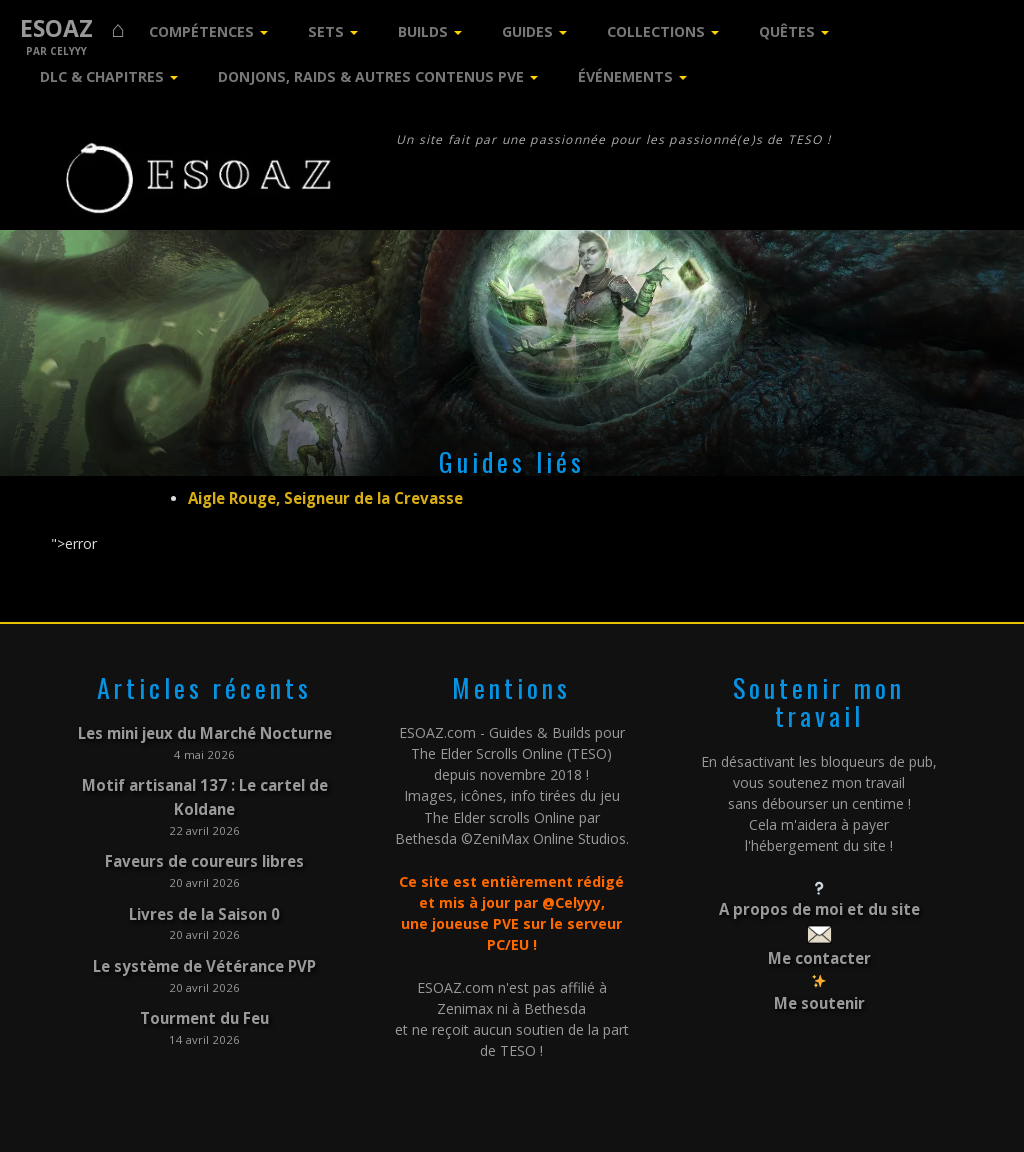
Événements (625, 76)
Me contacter (819, 952)
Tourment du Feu (204, 998)
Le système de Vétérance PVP (205, 948)
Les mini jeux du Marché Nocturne (205, 729)
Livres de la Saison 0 (205, 899)
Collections (656, 31)
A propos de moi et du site (819, 906)
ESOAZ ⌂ (72, 28)
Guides (527, 31)
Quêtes (787, 31)
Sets (326, 31)
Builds (423, 31)
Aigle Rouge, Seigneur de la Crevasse (322, 497)
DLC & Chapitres (102, 76)
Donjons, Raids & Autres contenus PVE (371, 76)
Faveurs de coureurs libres (204, 849)
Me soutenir (819, 994)
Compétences (201, 31)
